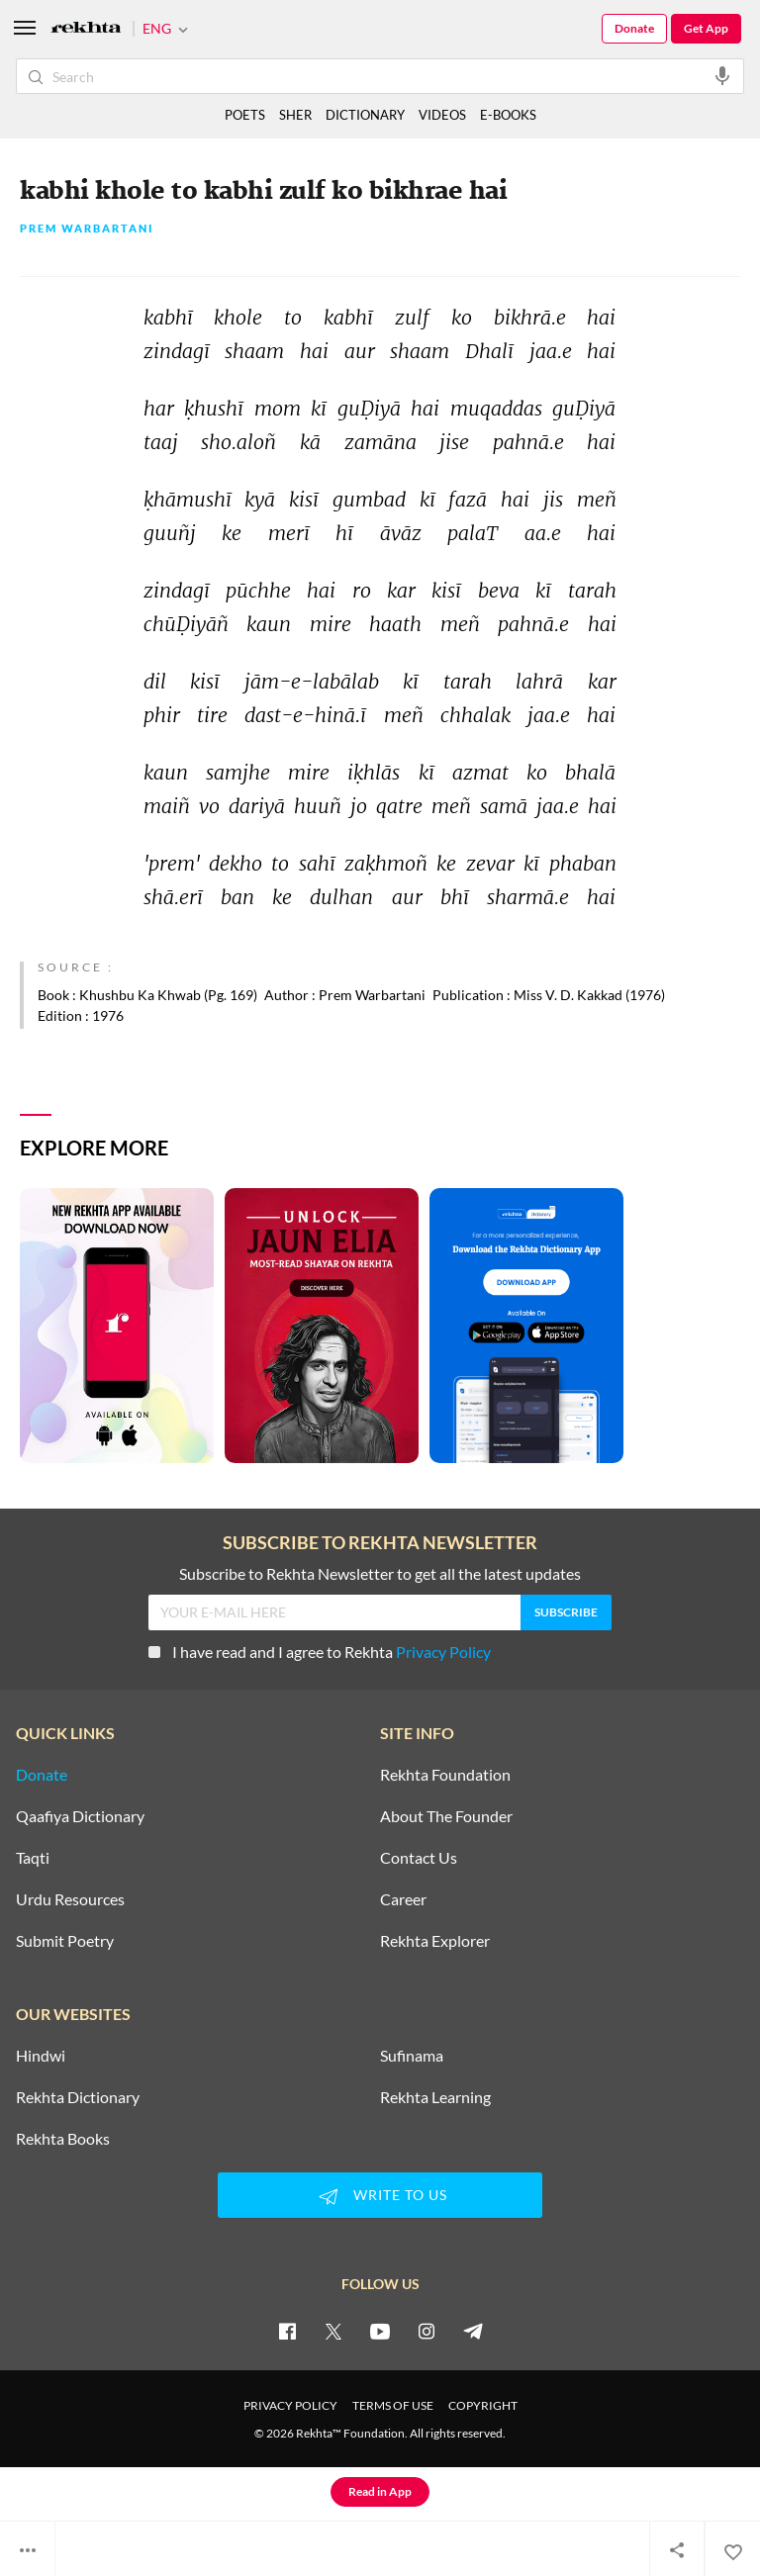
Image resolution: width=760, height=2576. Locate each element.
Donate (634, 28)
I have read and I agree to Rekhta (319, 1651)
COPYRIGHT (483, 2405)
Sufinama (411, 2056)
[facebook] (287, 2330)
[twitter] (333, 2330)
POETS (245, 115)
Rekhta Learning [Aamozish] (435, 2097)
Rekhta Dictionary (78, 2097)
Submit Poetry (65, 1941)
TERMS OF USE (392, 2405)
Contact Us (418, 1858)
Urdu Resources (70, 1899)
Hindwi (40, 2056)
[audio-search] (722, 75)
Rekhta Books (63, 2139)
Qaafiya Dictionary (80, 1816)
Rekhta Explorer (435, 1941)
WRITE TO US (380, 2196)
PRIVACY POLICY (290, 2405)
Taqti (32, 1858)
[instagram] (426, 2330)
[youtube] (380, 2330)
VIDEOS (442, 115)
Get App (706, 28)
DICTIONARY (365, 115)
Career (403, 1899)
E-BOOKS (508, 115)
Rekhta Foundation (445, 1775)
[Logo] (86, 29)
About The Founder (446, 1816)
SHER (295, 115)
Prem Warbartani (87, 229)
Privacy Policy (443, 1651)
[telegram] (473, 2330)
